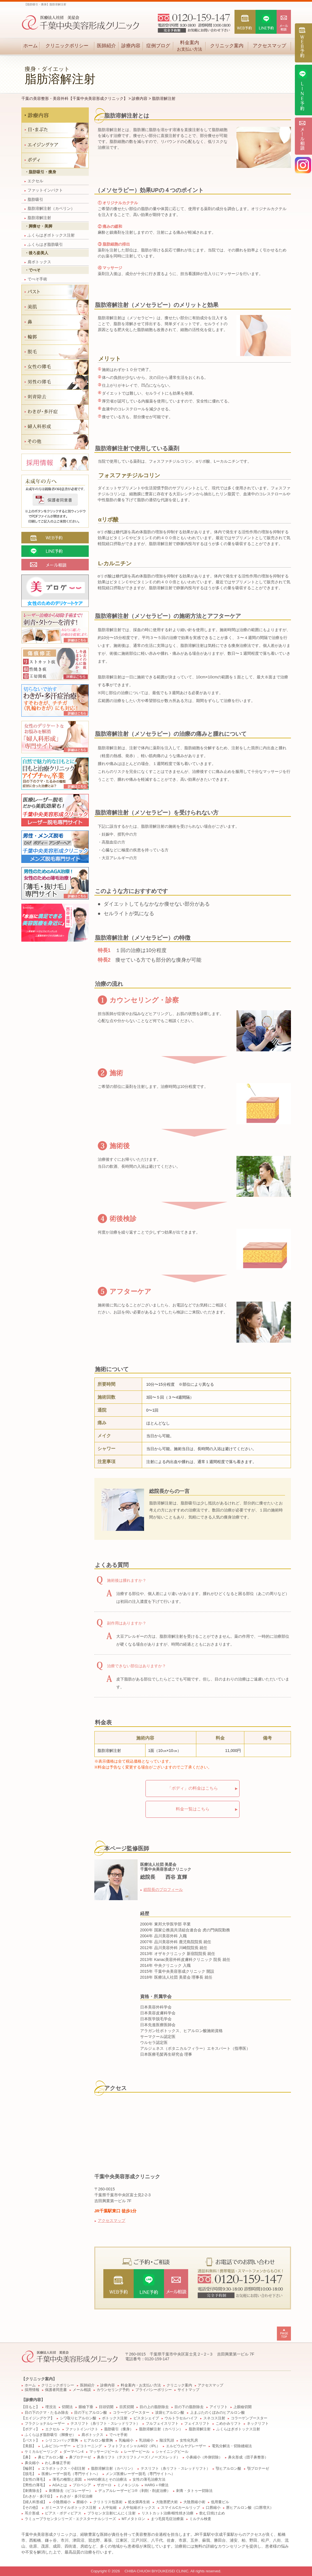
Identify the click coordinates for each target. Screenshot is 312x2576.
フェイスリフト (197, 2424)
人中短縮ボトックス (138, 2508)
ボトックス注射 (114, 2418)
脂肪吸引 (34, 199)
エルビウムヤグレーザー (186, 2446)
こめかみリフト (228, 2424)
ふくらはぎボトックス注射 (49, 235)
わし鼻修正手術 (57, 2463)
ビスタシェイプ (146, 2418)
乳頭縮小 (146, 2440)
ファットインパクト (43, 190)
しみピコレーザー (56, 2446)
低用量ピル (220, 2502)
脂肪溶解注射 (37, 217)
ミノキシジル (128, 2485)
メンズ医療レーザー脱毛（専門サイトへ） (140, 2474)
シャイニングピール (172, 2452)
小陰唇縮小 (62, 2502)
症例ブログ (158, 45)
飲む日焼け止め (212, 2513)
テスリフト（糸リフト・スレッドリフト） (105, 2424)
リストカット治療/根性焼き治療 (168, 2513)
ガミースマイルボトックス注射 (70, 2508)
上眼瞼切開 (242, 2407)
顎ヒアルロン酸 (228, 2469)
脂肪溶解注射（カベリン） (49, 208)
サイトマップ (188, 2390)
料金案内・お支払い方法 (141, 2385)
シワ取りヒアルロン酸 (78, 2418)
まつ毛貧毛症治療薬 (167, 2519)
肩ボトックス (37, 262)
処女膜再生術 (139, 2502)
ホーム (30, 45)
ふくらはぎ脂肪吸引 (43, 244)
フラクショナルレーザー (45, 2424)
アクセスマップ (269, 45)
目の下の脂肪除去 (189, 2407)
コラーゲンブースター (131, 2413)
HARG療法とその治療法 (107, 2479)
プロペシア (82, 2485)
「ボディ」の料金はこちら (192, 1788)
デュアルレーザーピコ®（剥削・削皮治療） (134, 2491)
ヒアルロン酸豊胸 (98, 2440)
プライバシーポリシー (153, 2390)
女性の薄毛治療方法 (149, 2479)
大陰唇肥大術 (167, 2502)
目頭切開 (106, 2407)
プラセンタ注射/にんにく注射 (111, 2513)
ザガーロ (104, 2485)
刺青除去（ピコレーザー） (71, 2491)
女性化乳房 (189, 2440)
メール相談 (82, 2390)
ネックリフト (258, 2424)
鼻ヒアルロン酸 (50, 2457)
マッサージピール (104, 2452)
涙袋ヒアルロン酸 (169, 2413)
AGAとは (59, 2485)
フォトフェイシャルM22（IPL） (134, 2446)
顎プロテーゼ (258, 2469)
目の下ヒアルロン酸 (90, 2413)
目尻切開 (126, 2407)
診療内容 (130, 45)
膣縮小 (81, 2502)
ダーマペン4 (73, 2452)
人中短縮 (109, 2508)
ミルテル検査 (200, 2519)
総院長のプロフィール (163, 1889)
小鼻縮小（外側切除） (204, 2457)
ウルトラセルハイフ (181, 2418)
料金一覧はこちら (192, 1808)
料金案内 (189, 46)
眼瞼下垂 (86, 2407)
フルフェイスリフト (162, 2424)
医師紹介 (106, 45)
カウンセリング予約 (113, 2390)
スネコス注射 (214, 2418)
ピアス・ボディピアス (63, 2513)
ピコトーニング (89, 2446)
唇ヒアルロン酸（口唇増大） (250, 2508)
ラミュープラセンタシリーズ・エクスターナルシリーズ (70, 2519)
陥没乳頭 (167, 2440)
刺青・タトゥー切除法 (194, 2491)
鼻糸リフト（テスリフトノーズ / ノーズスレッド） (138, 2457)
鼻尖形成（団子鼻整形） (248, 2457)
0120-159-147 (157, 2359)
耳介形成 (32, 2513)
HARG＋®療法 (157, 2485)
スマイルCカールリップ (180, 2508)
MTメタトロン (133, 2519)
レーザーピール (137, 2452)
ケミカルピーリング (41, 2452)
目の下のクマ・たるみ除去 (47, 2413)
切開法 (67, 2407)
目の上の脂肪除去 (154, 2407)
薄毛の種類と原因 (67, 2479)
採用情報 (32, 2390)
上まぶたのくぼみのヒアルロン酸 (217, 2413)
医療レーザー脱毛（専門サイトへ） (71, 2474)
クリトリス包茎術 (107, 2502)
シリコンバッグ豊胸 (61, 2440)
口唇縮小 (213, 2508)
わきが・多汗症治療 (76, 2496)
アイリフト (218, 2407)
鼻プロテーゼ (80, 2457)
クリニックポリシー (66, 45)
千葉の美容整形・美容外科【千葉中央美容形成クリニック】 (74, 98)
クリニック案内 (226, 45)
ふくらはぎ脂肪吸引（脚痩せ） (50, 2435)
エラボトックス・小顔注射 (63, 2469)
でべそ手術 (35, 279)
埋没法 (50, 2407)
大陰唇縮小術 (194, 2502)
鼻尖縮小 (32, 2463)
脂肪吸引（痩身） (118, 2429)
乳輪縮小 (126, 2440)
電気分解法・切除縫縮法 (232, 2446)
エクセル (34, 181)
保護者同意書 (56, 2390)
